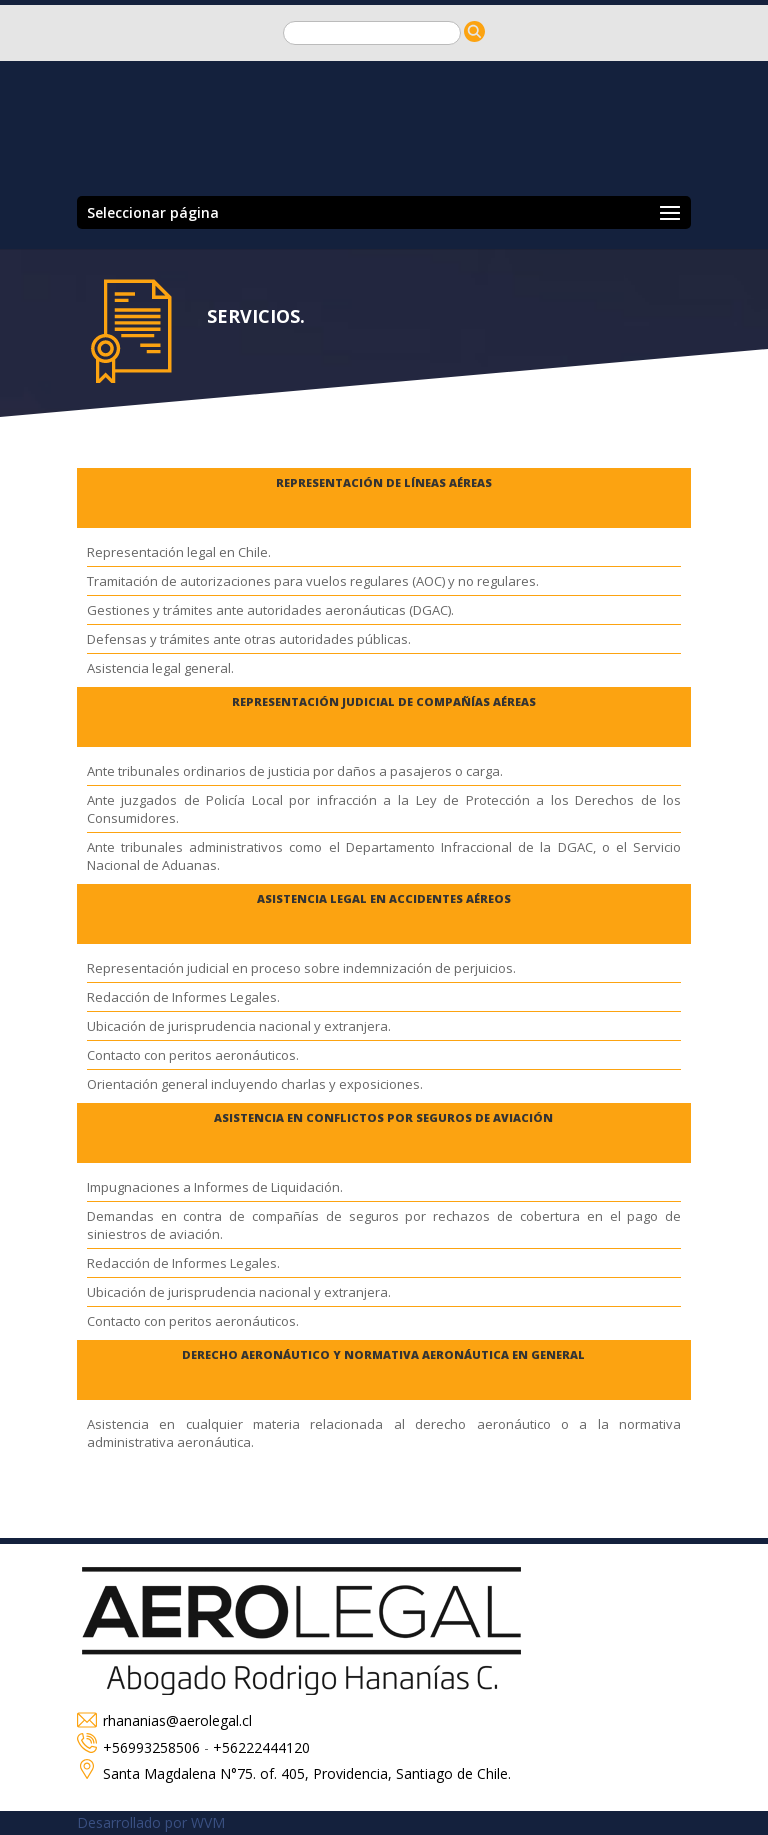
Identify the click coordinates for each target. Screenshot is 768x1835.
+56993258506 (151, 1747)
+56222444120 (261, 1747)
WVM (208, 1822)
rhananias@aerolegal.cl (164, 1720)
